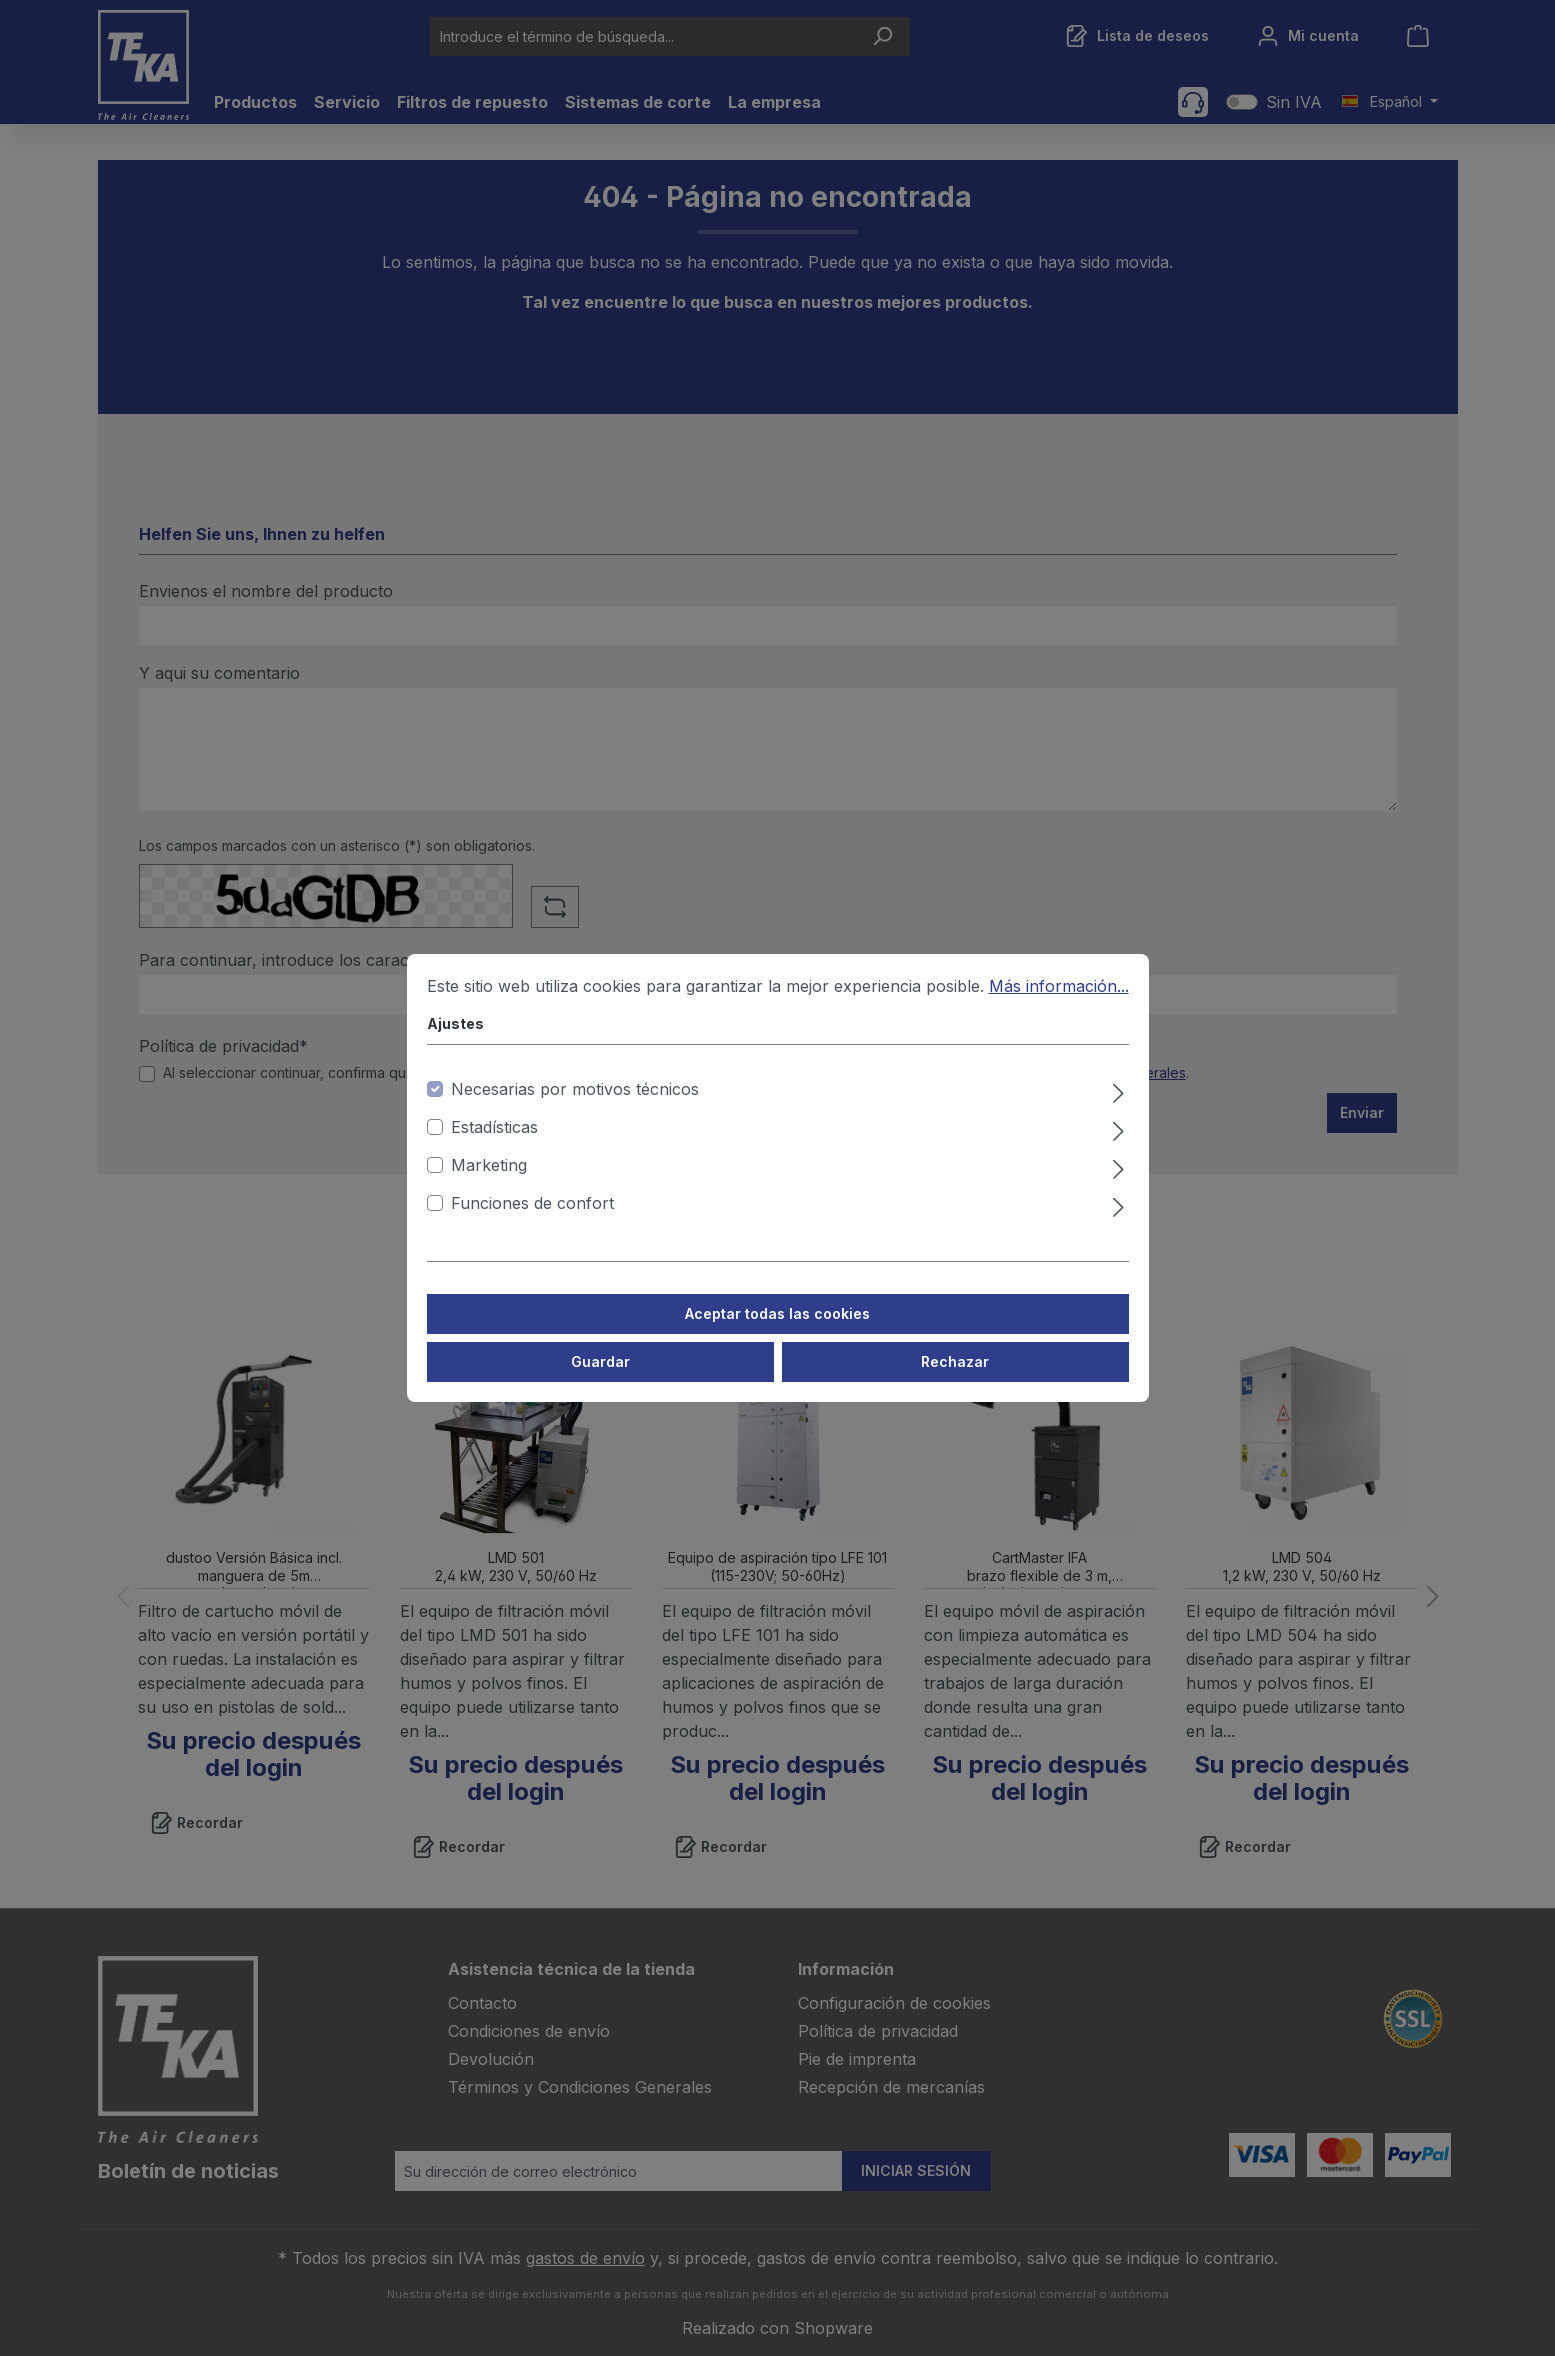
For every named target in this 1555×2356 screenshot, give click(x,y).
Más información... (1059, 986)
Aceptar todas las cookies (777, 1313)
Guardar (600, 1361)
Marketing (489, 1165)
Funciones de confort (532, 1203)
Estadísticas (494, 1127)
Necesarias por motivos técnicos (575, 1089)
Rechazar (955, 1361)
